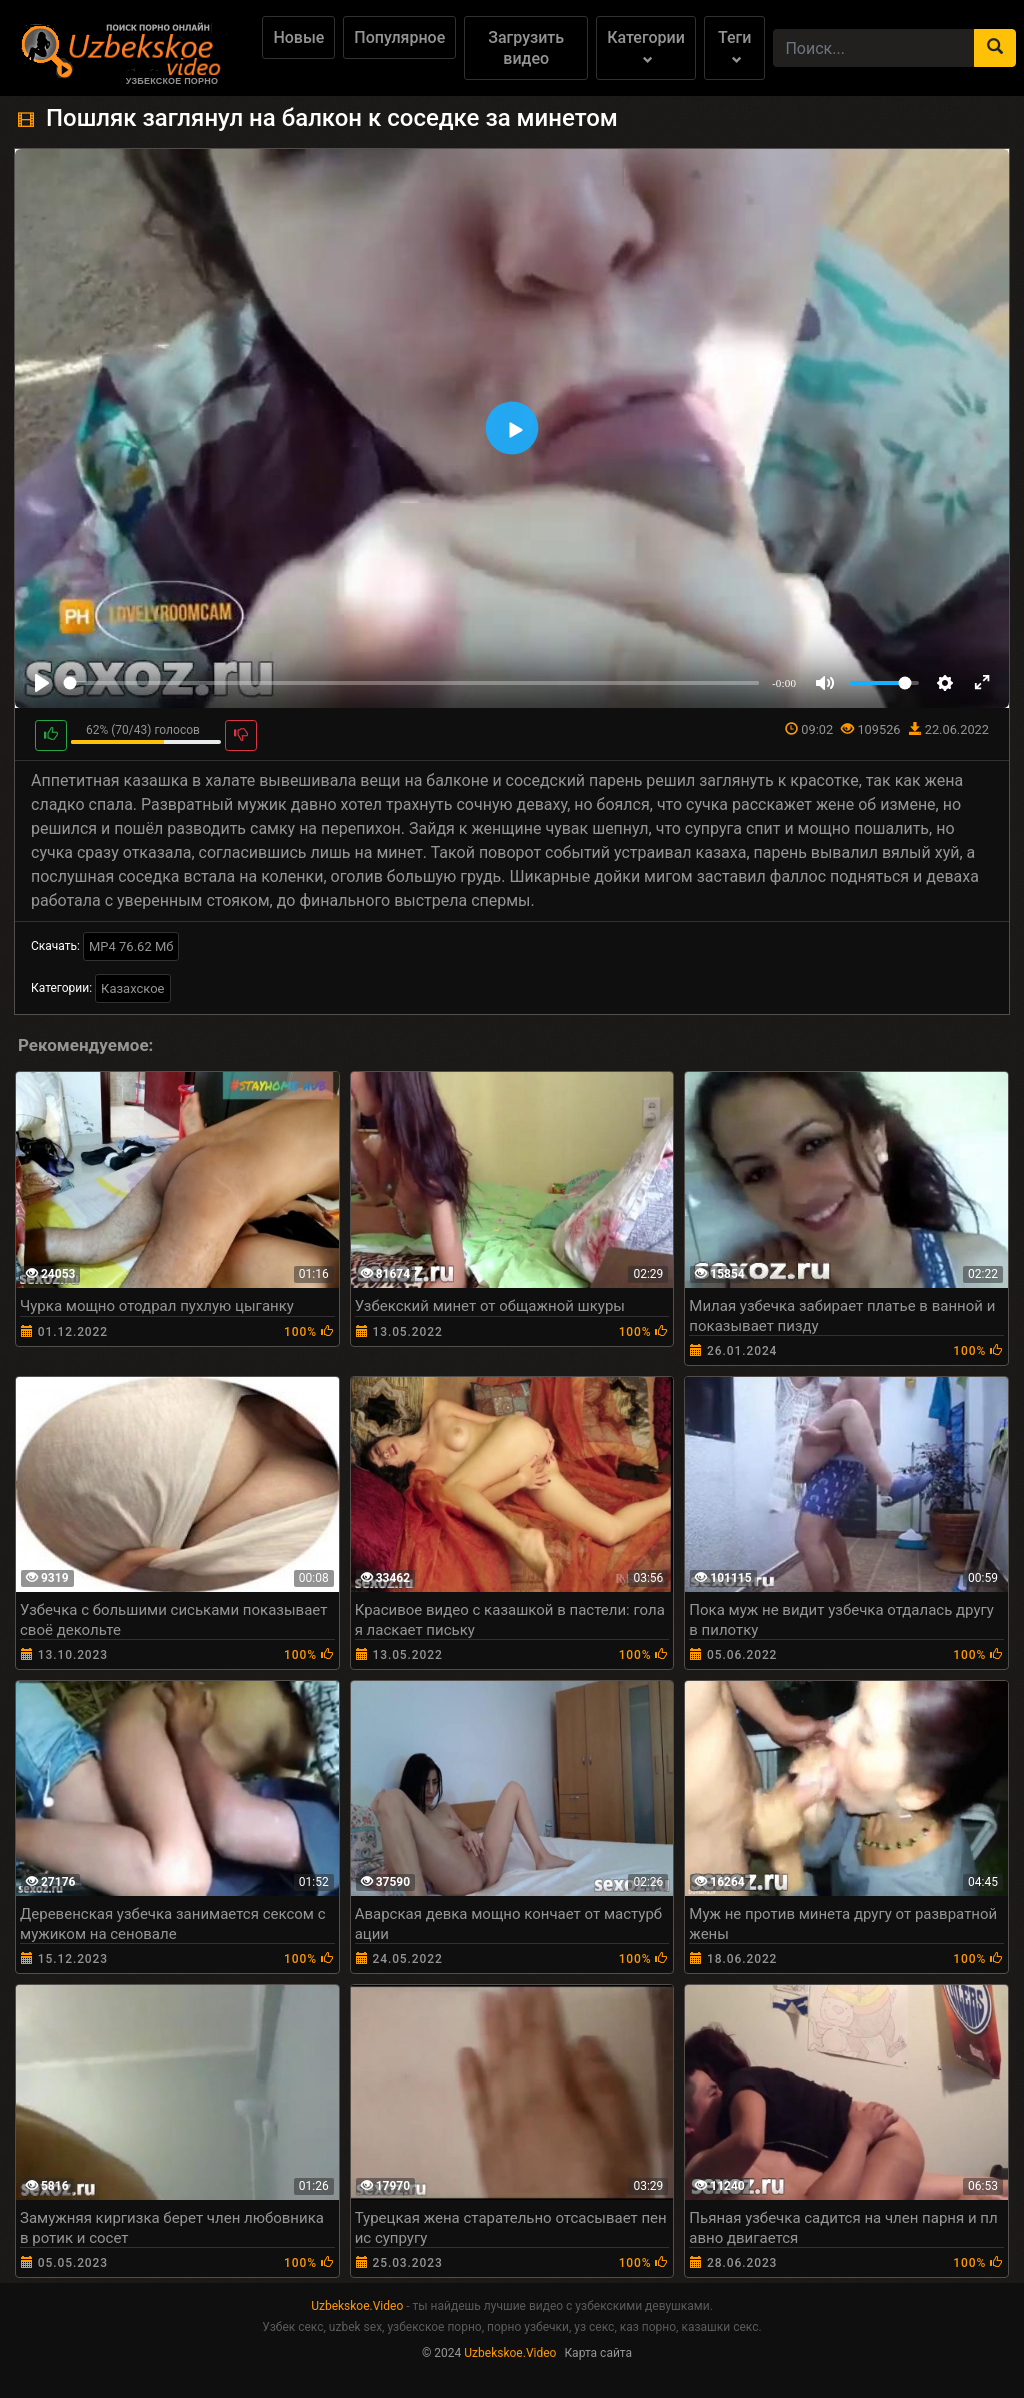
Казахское (132, 988)
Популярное (399, 37)
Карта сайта (598, 2353)
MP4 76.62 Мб (131, 946)
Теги (734, 46)
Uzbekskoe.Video (357, 2306)
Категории (646, 46)
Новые (298, 37)
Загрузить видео (526, 48)
